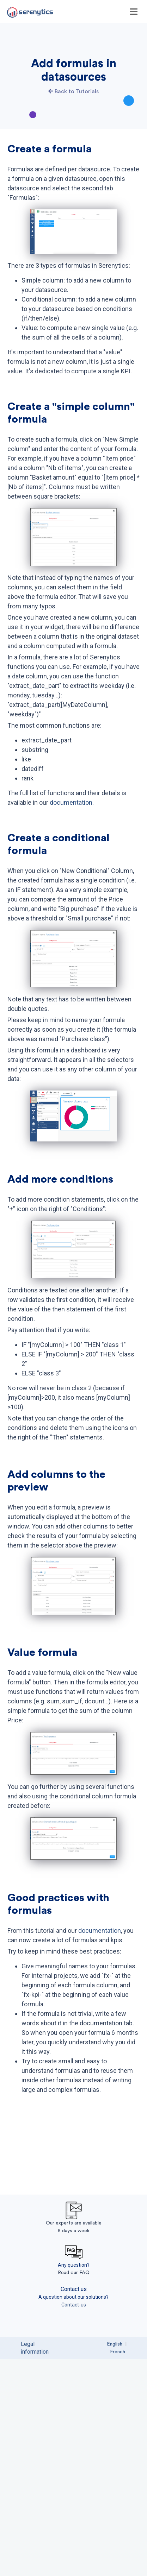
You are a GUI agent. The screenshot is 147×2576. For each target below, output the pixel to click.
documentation (71, 856)
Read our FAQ (74, 2489)
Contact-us (73, 2521)
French (117, 2568)
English (114, 2560)
